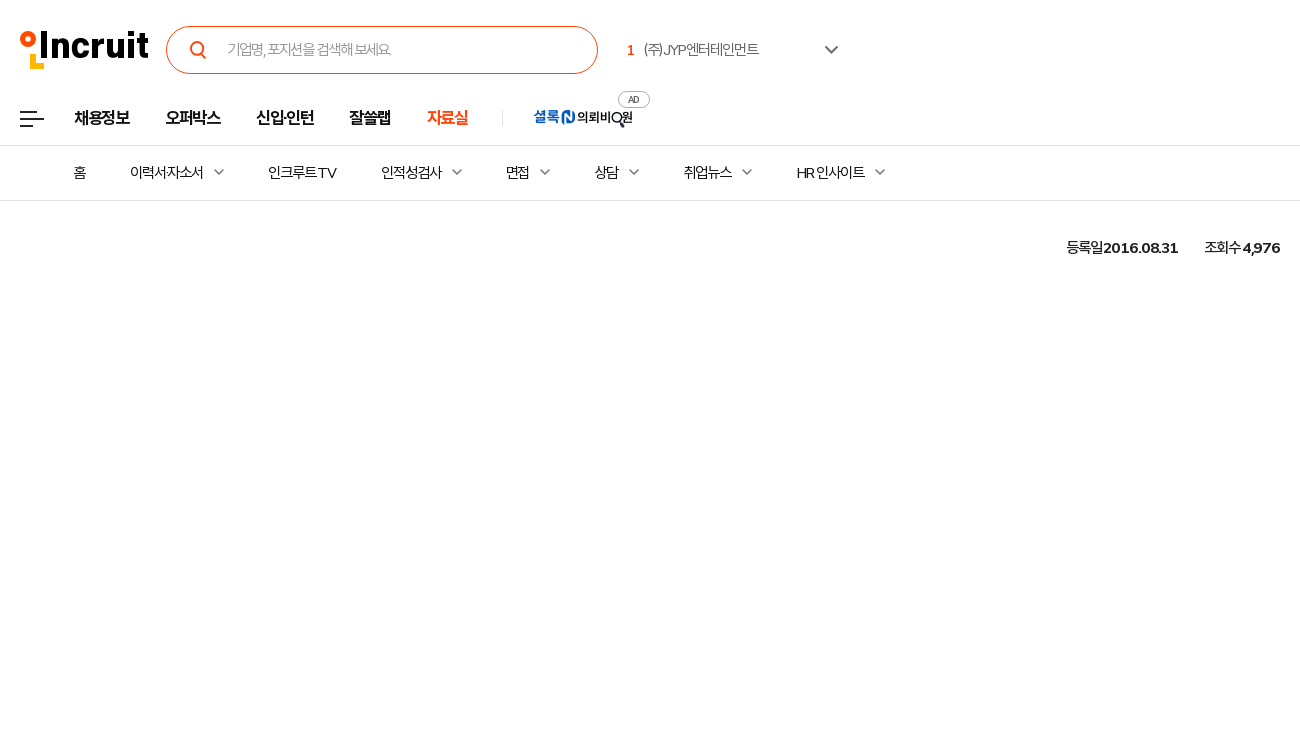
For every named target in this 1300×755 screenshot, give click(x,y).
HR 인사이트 (830, 173)
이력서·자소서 (166, 173)
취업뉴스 (707, 173)
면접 (518, 173)
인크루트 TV (302, 173)
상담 (606, 173)
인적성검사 (410, 173)
